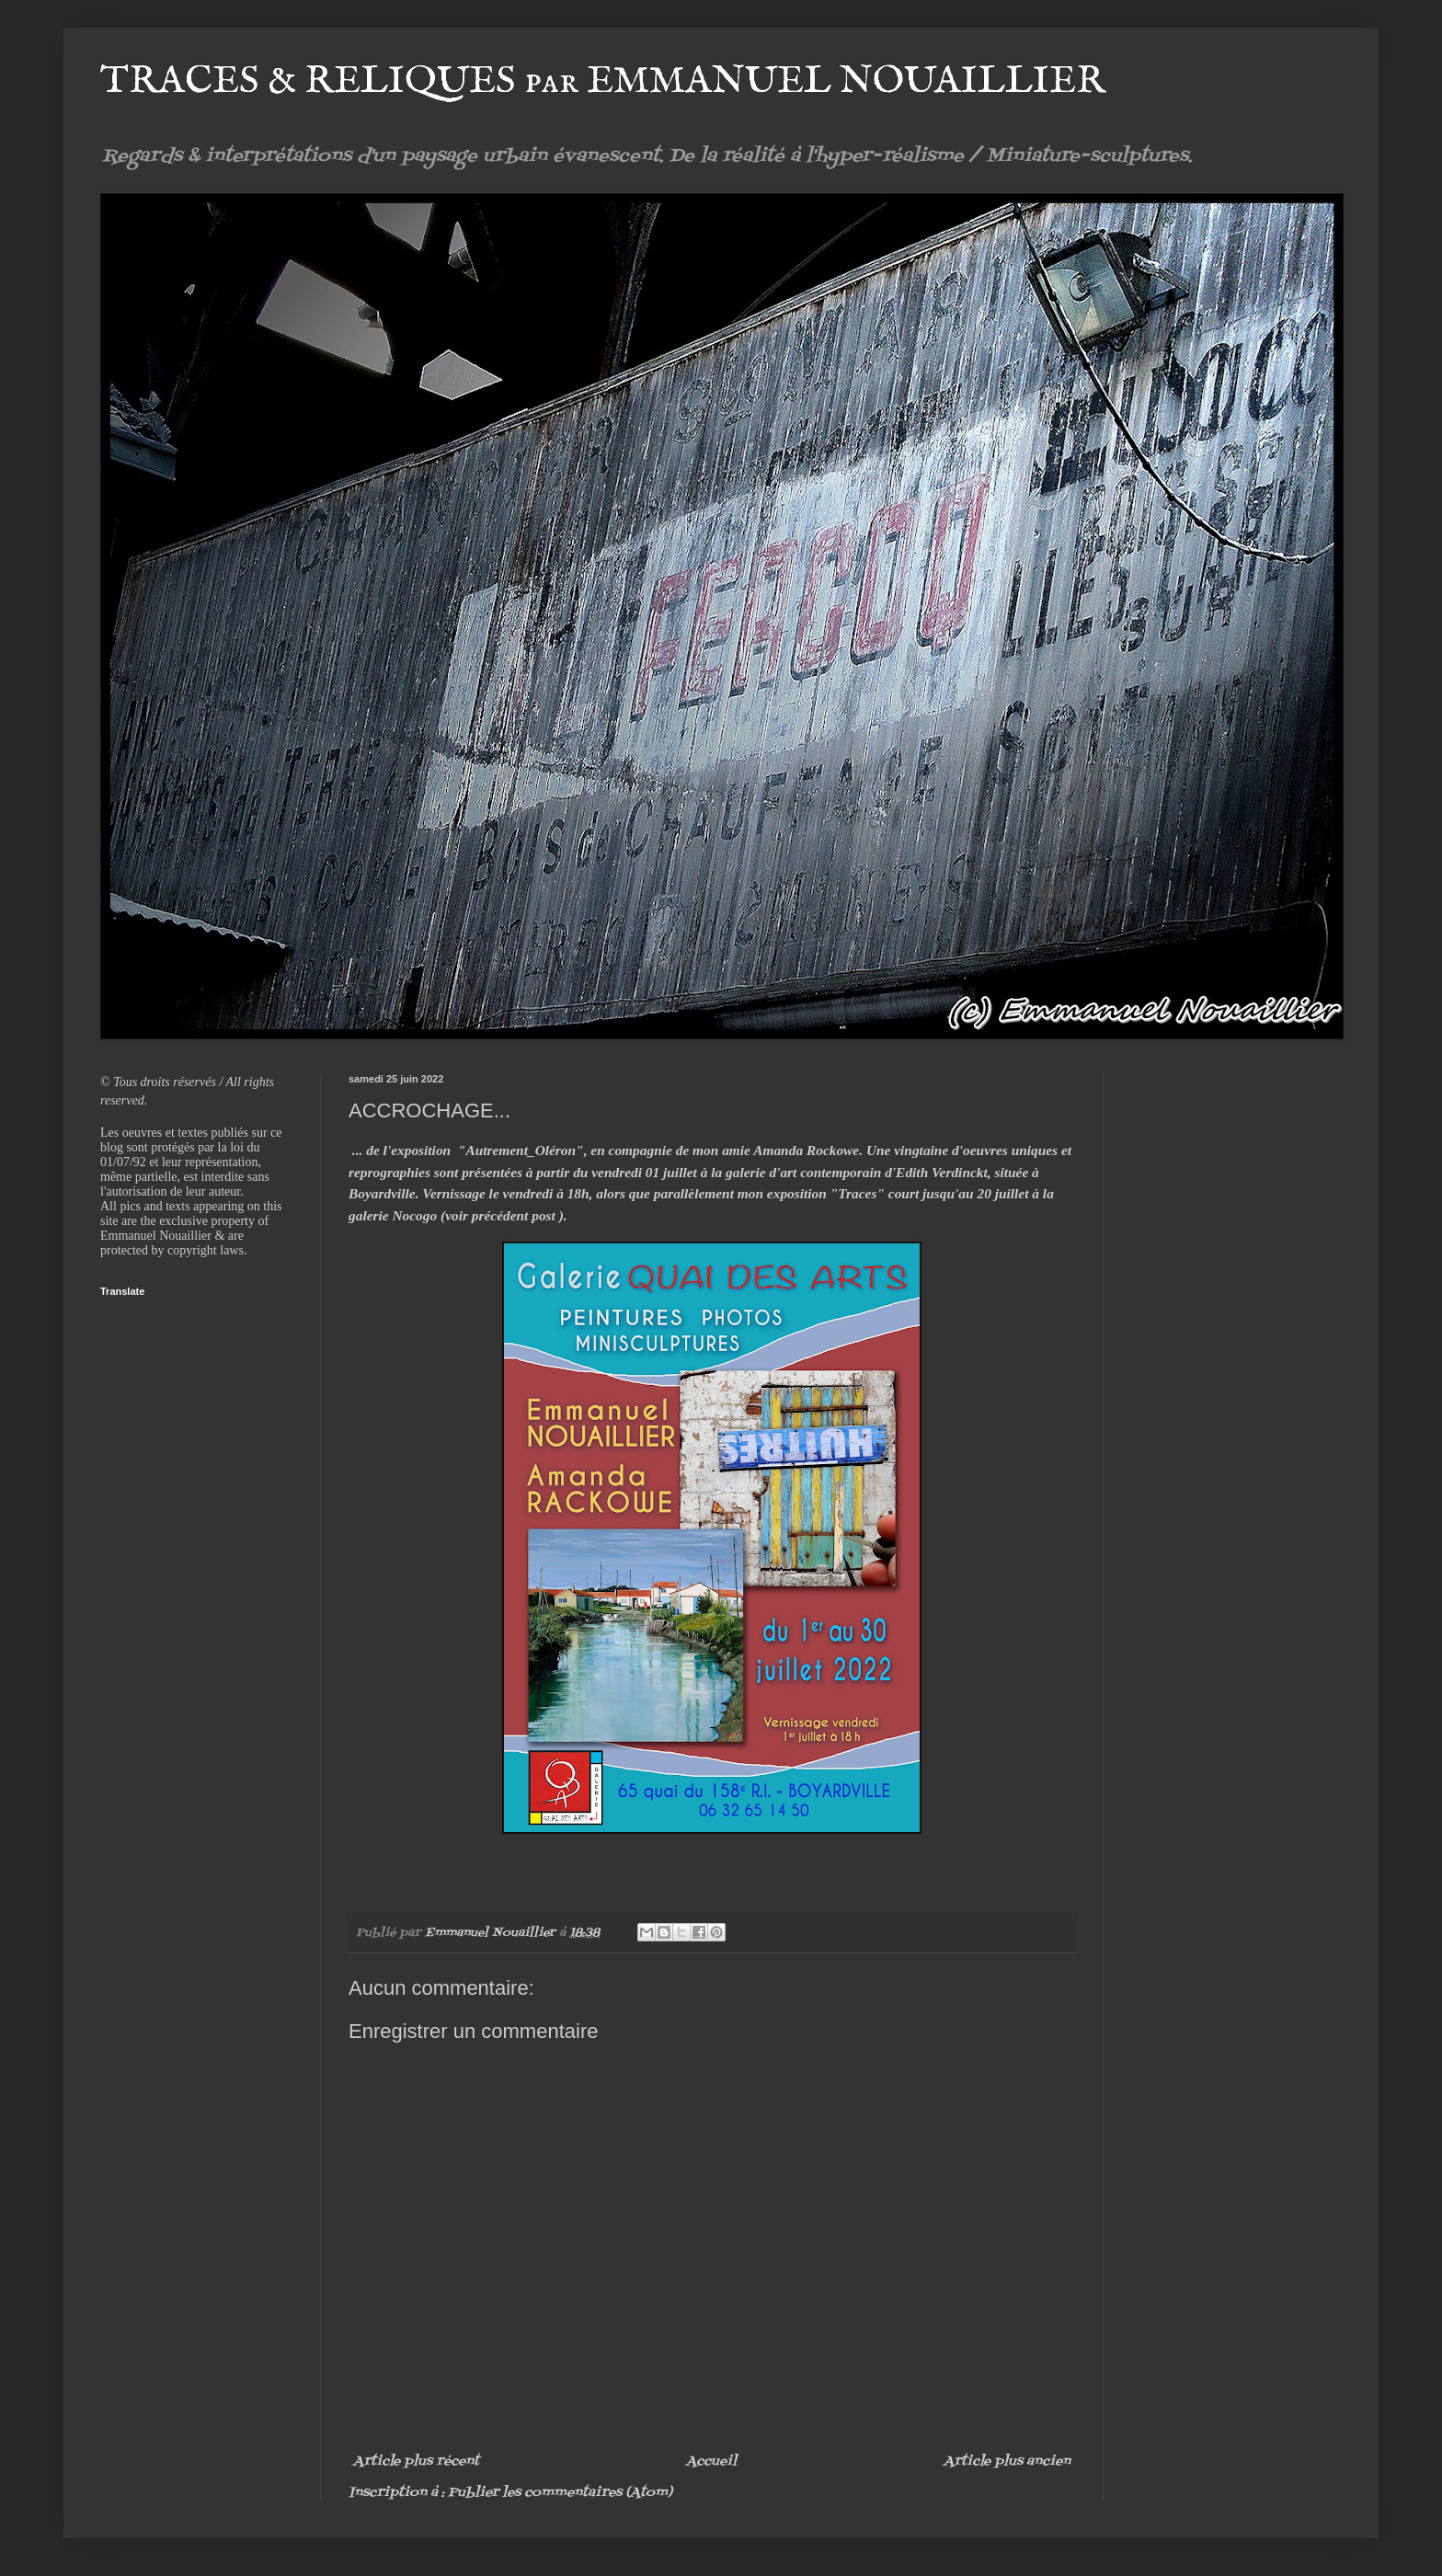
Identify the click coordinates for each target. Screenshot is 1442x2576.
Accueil (711, 2461)
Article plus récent (416, 2461)
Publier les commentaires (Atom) (560, 2492)
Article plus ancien (1007, 2461)
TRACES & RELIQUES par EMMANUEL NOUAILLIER (602, 81)
